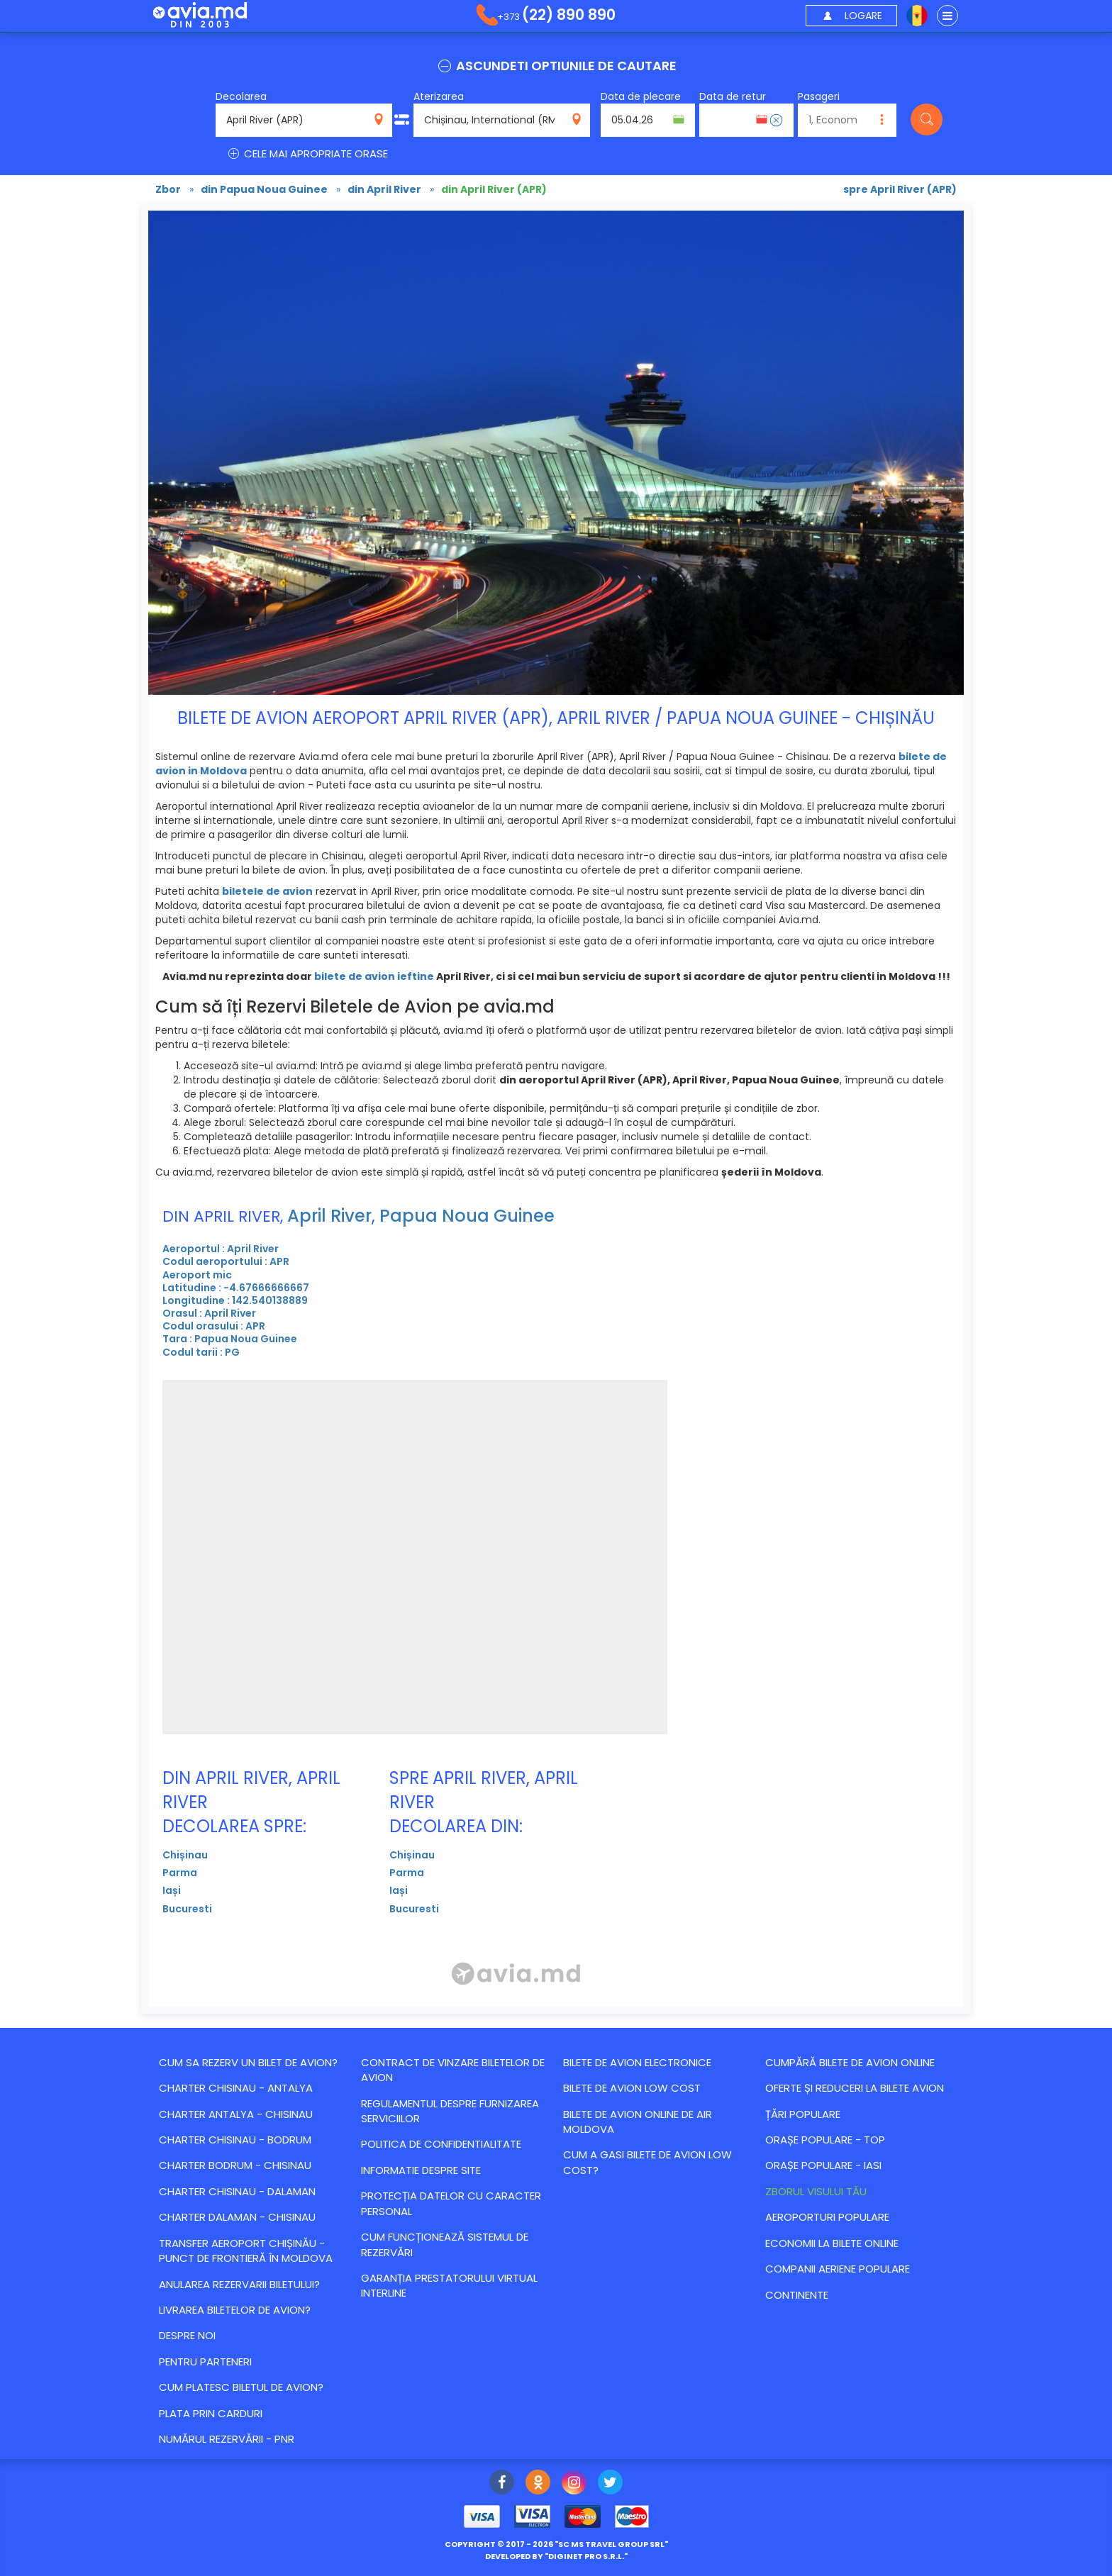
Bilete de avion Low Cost (632, 2087)
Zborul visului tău (816, 2191)
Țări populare (802, 2114)
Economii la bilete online (832, 2243)
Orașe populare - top (825, 2139)
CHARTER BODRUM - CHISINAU (235, 2165)
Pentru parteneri (205, 2361)
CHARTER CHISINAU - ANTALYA (236, 2087)
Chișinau (185, 1855)
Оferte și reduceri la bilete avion (854, 2087)
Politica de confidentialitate (441, 2143)
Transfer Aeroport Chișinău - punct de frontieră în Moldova (246, 2250)
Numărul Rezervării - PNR (226, 2438)
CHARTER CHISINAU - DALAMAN (237, 2191)
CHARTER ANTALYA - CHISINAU (236, 2114)
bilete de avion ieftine (374, 976)
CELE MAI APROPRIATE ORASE (307, 153)
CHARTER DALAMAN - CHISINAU (237, 2216)
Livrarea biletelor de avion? (235, 2309)
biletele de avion (267, 891)
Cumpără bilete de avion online (850, 2062)
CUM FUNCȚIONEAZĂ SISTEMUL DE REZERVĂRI (444, 2244)
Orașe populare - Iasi (823, 2165)
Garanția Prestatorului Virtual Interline (449, 2285)
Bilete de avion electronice (637, 2062)
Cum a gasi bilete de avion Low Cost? (647, 2162)
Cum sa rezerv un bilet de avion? (248, 2062)
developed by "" (556, 2556)
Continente (796, 2294)
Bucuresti (187, 1909)
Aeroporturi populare (827, 2216)
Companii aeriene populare (837, 2268)
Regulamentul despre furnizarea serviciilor (450, 2111)
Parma (179, 1873)
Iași (171, 1890)
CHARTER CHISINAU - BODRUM (235, 2139)
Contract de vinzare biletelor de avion (453, 2070)
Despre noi (187, 2335)
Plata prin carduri (210, 2413)
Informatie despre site (421, 2170)
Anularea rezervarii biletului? (239, 2284)
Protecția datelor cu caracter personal (451, 2203)
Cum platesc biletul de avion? (241, 2387)
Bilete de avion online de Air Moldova (637, 2121)
